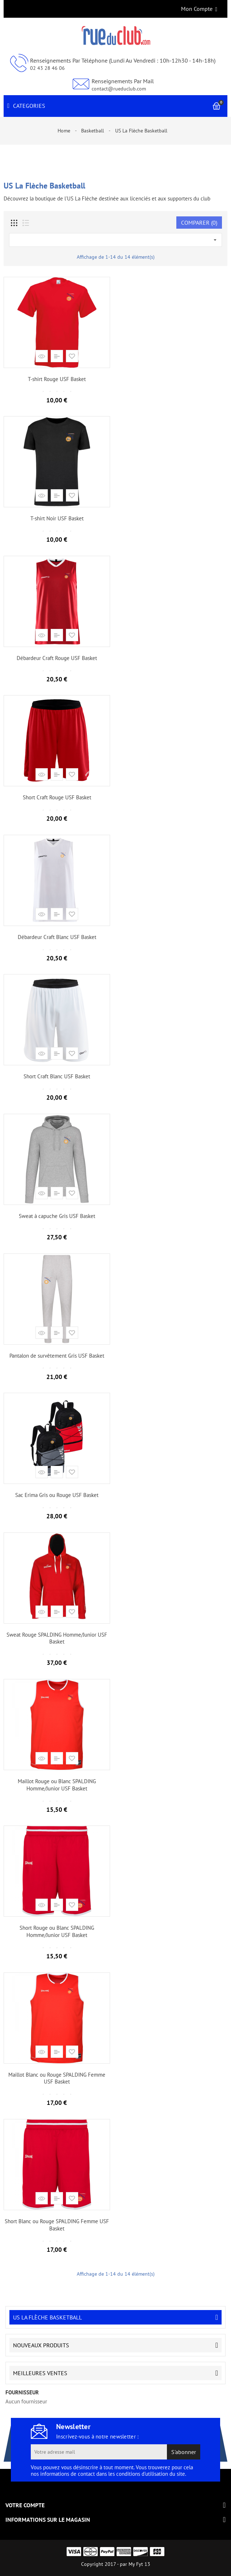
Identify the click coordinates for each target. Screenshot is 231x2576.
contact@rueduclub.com (119, 88)
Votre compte (25, 2505)
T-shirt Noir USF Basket (57, 518)
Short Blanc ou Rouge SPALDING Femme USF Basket (57, 2225)
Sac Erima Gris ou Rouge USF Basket (56, 1495)
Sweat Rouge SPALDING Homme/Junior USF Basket (57, 1638)
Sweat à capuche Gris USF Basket (57, 1216)
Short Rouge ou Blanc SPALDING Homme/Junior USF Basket (57, 1931)
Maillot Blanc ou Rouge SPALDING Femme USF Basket (56, 2078)
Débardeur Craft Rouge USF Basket (57, 658)
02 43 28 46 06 (47, 68)
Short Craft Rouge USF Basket (57, 797)
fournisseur (22, 2392)
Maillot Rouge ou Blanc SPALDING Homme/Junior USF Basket (57, 1785)
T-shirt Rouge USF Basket (57, 379)
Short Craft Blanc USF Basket (57, 1076)
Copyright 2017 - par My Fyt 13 (115, 2564)
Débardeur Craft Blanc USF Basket (57, 937)
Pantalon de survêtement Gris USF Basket (56, 1355)
